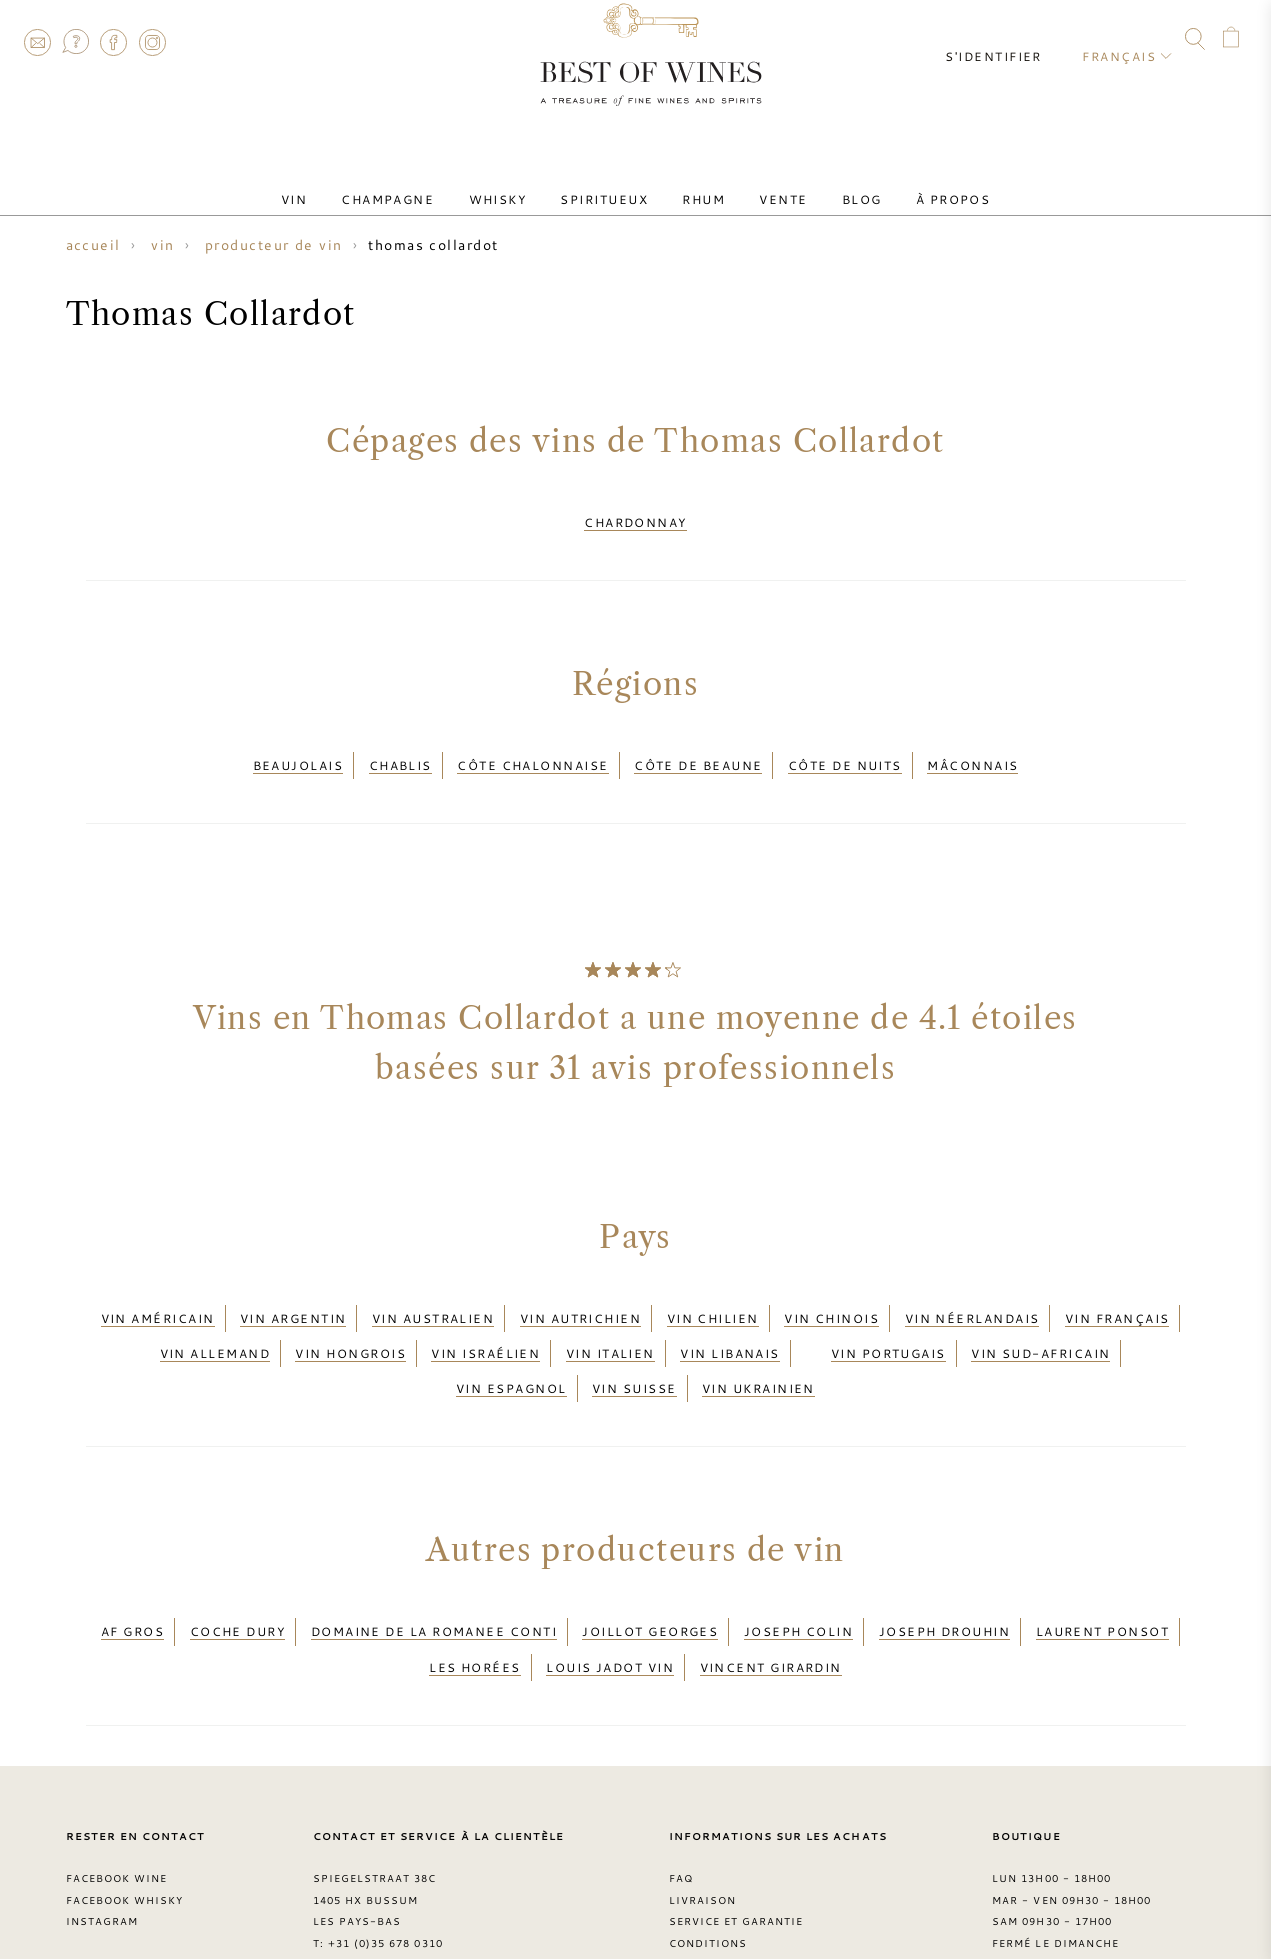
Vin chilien (713, 1290)
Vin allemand (215, 1315)
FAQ (75, 42)
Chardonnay (635, 517)
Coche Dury (238, 1571)
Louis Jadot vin (610, 1595)
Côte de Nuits (845, 749)
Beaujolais (298, 749)
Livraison (702, 1822)
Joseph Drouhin (944, 1571)
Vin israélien (485, 1315)
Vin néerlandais (972, 1290)
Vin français (1117, 1290)
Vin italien (610, 1315)
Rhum (696, 183)
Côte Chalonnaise (532, 749)
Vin (343, 183)
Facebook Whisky (125, 1822)
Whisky (519, 183)
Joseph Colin (798, 1571)
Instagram (152, 42)
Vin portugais (888, 1315)
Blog (826, 183)
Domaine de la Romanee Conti (434, 1571)
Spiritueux (612, 183)
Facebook (114, 42)
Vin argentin (293, 1290)
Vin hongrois (350, 1315)
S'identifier (1009, 40)
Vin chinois (831, 1290)
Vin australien (433, 1290)
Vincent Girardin (771, 1595)
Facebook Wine (117, 1800)
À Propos (903, 183)
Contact (37, 42)
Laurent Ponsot (1102, 1571)
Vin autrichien (580, 1290)
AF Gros (132, 1571)
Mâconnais (972, 749)
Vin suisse (634, 1339)
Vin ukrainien (758, 1339)
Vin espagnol (511, 1339)
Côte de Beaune (698, 749)
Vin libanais (729, 1315)
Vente (762, 183)
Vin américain (158, 1290)
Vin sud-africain (1040, 1315)
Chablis (400, 749)
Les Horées (475, 1595)
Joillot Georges (650, 1571)
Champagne (423, 183)
